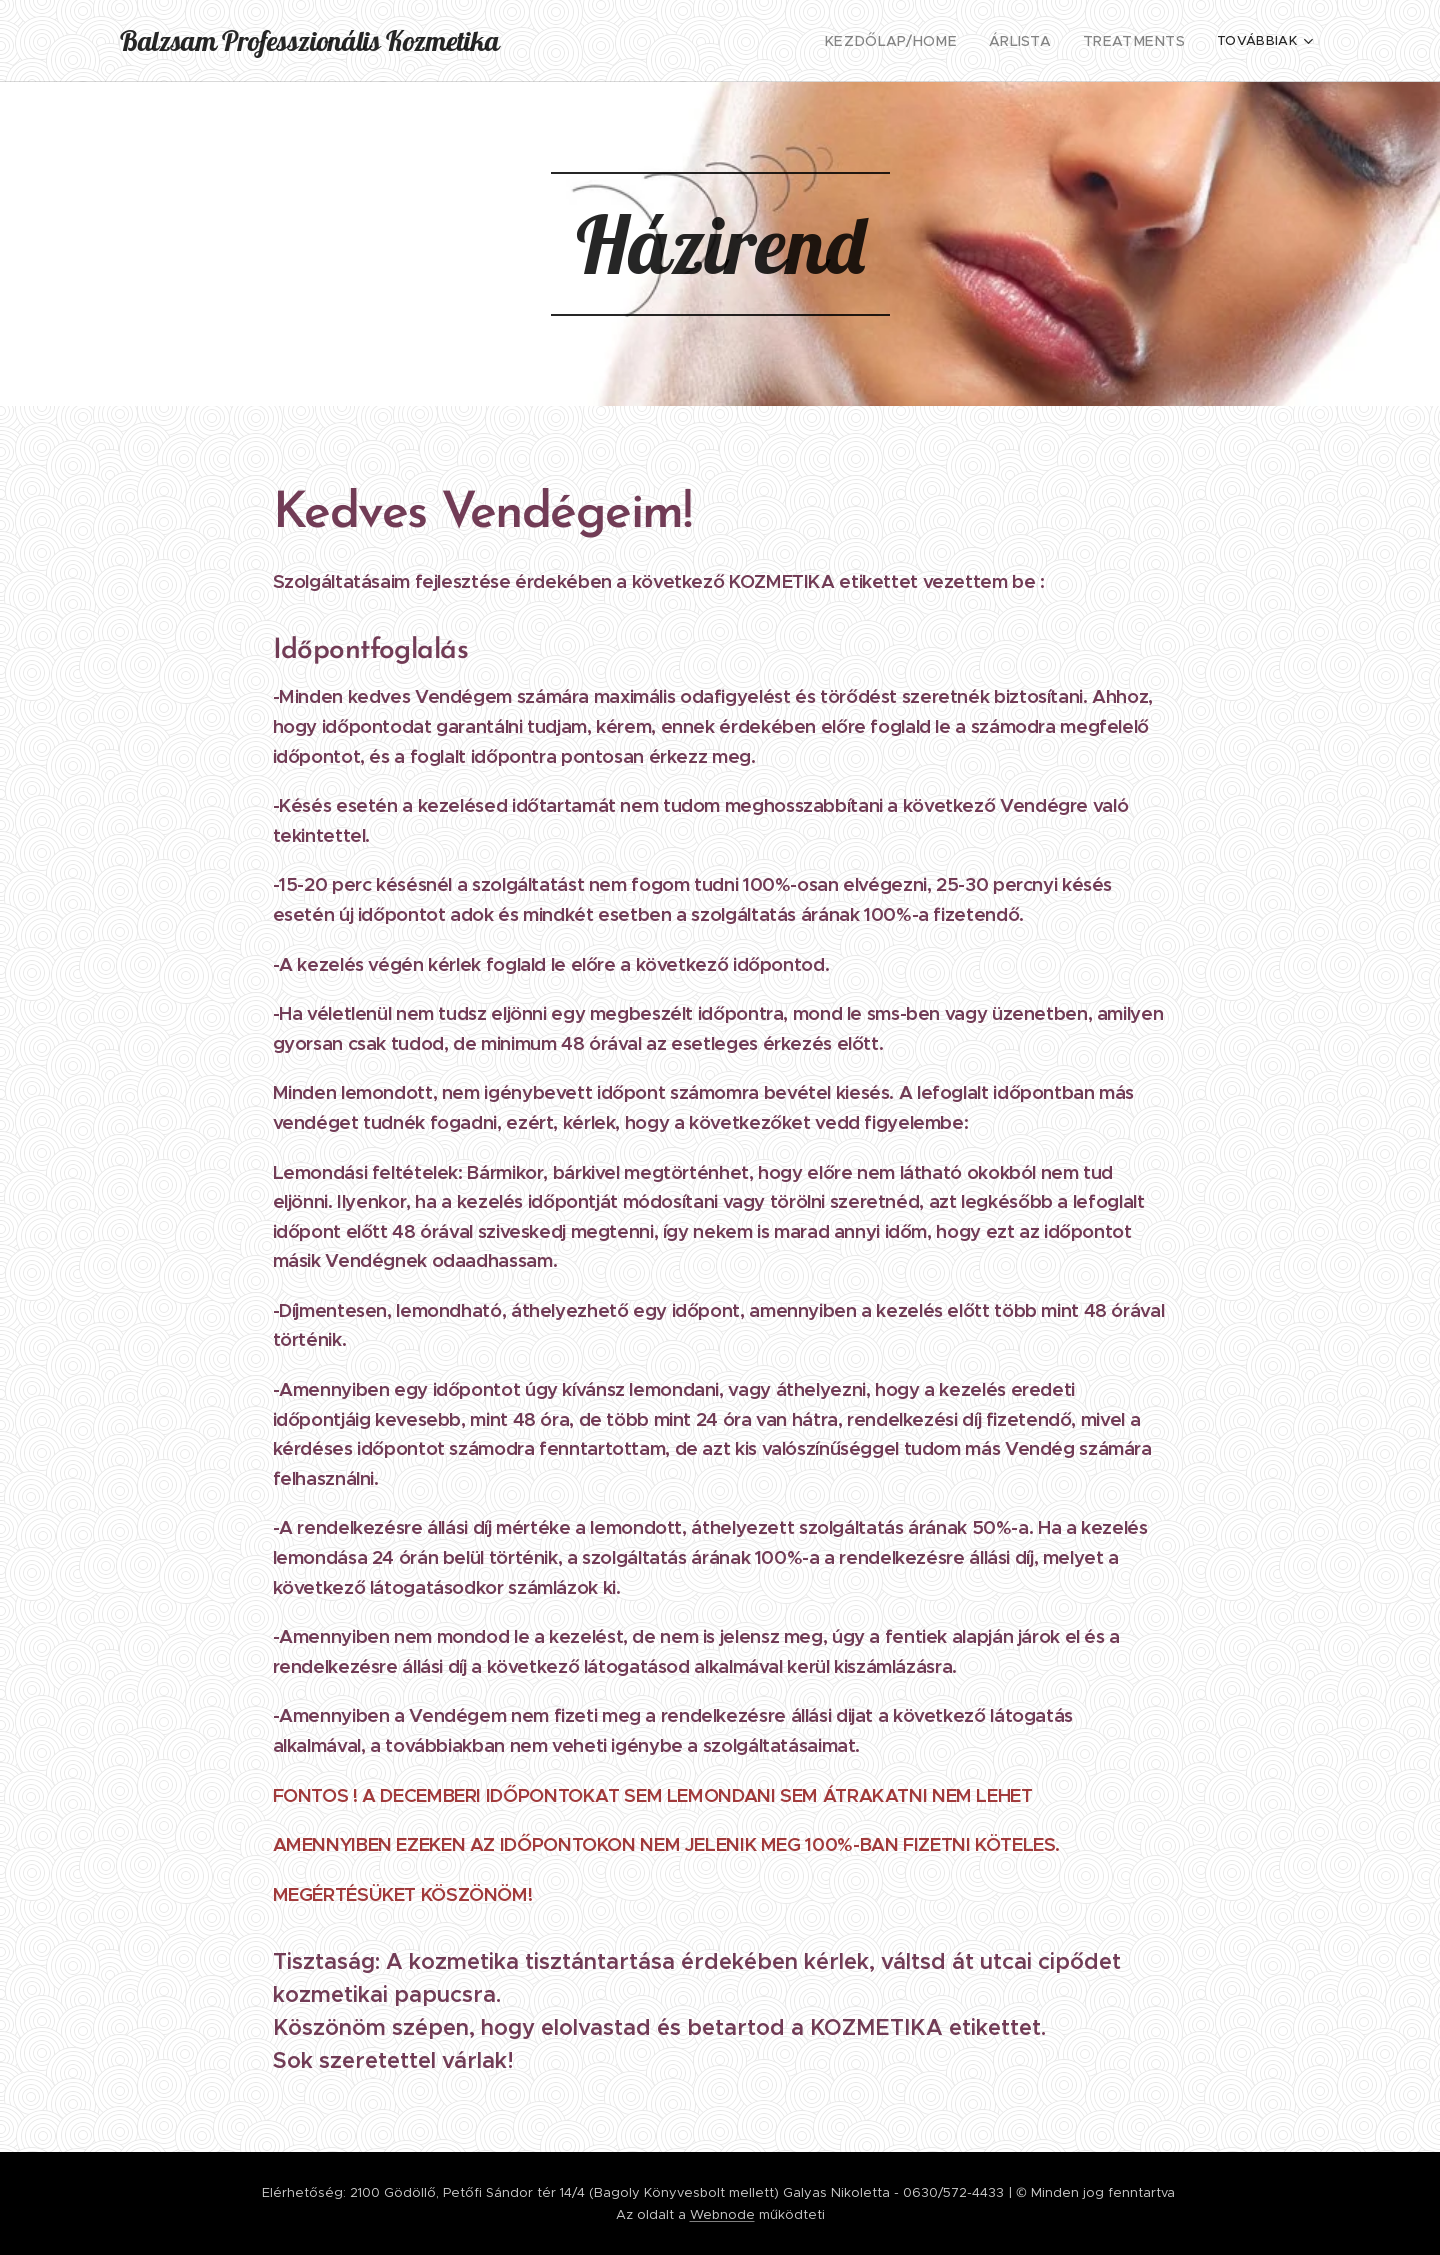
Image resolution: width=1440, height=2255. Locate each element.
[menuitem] (680, 41)
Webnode (722, 2214)
